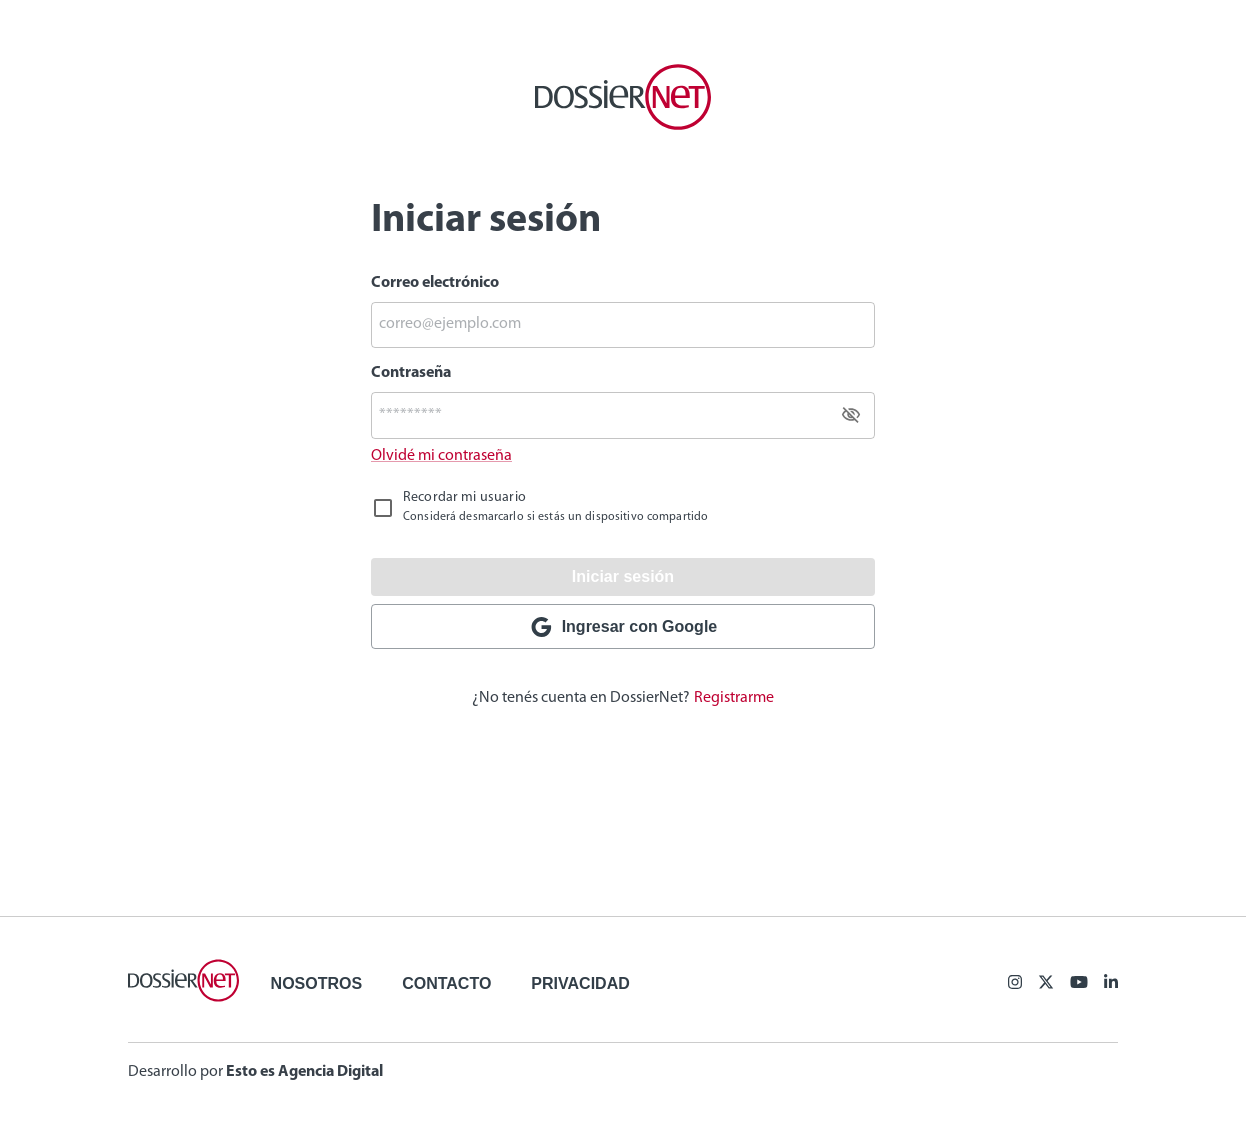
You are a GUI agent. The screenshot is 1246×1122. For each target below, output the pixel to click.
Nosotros (317, 983)
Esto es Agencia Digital (304, 1072)
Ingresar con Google (623, 627)
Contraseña (411, 373)
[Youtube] (1079, 984)
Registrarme (734, 698)
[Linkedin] (1111, 984)
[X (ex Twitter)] (1046, 984)
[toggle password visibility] (851, 415)
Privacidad (580, 983)
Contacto (446, 983)
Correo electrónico (435, 283)
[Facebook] (1015, 984)
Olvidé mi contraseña (441, 456)
